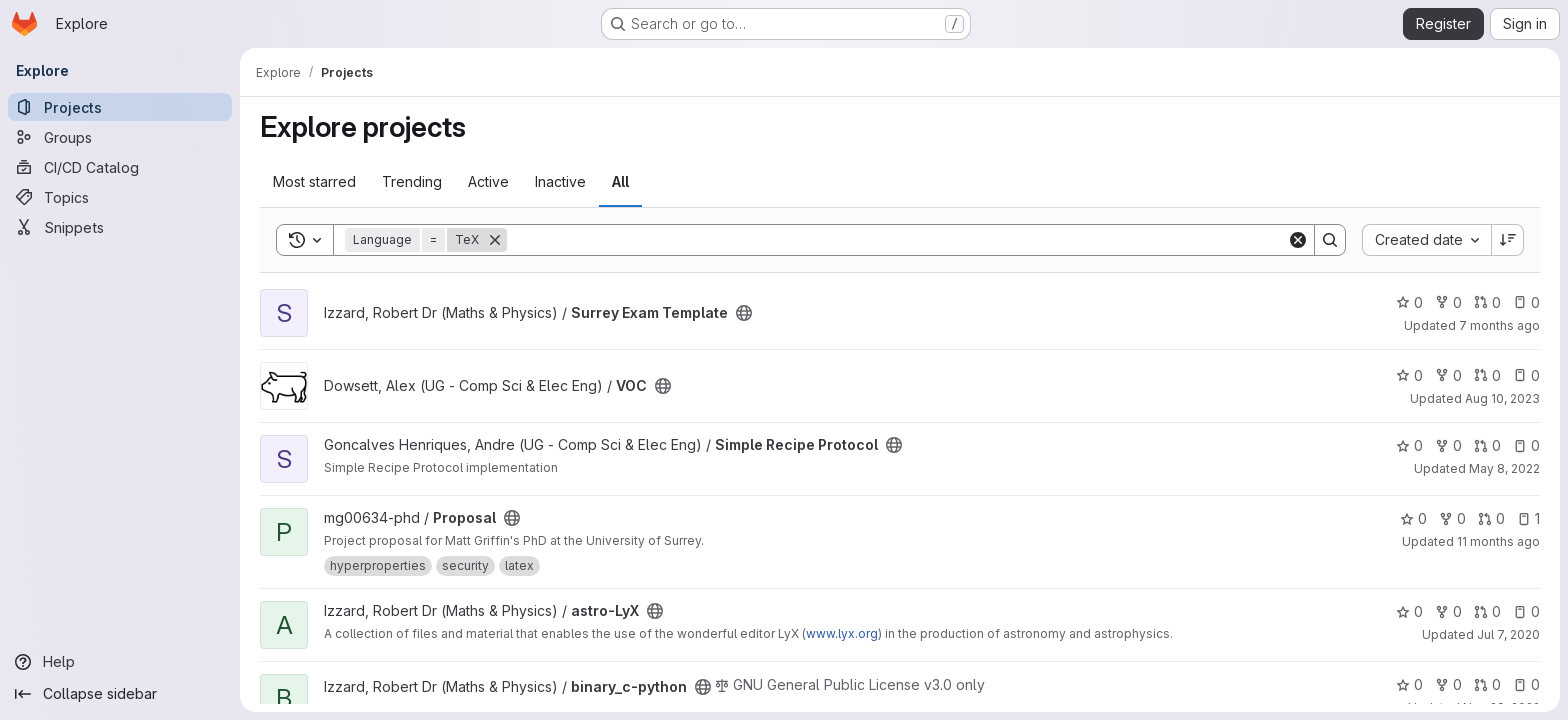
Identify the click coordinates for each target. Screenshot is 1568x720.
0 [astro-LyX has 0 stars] (1409, 611)
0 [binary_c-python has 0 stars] (1409, 684)
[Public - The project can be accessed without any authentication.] (744, 313)
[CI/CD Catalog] (120, 167)
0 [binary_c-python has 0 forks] (1448, 684)
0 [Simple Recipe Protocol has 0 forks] (1448, 445)
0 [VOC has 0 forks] (1448, 375)
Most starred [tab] (314, 181)
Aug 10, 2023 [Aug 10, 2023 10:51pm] (1502, 398)
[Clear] (1298, 240)
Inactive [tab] (560, 181)
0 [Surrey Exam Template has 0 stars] (1409, 302)
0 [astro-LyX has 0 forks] (1448, 611)
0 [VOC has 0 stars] (1409, 375)
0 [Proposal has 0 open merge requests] (1491, 518)
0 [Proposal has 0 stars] (1413, 518)
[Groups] (120, 137)
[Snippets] (120, 227)
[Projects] (120, 107)
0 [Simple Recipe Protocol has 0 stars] (1409, 445)
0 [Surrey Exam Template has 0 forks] (1448, 302)
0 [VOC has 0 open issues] (1526, 375)
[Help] (120, 662)
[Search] (897, 240)
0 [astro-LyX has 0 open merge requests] (1487, 611)
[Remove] (495, 240)
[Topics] (120, 197)
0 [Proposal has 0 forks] (1452, 518)
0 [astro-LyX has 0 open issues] (1526, 611)
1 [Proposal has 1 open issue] (1528, 518)
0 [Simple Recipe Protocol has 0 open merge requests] (1487, 445)
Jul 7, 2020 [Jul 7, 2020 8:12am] (1508, 634)
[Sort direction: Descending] (1508, 240)
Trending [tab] (412, 181)
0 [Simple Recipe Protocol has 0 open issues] (1526, 445)
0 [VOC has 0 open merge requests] (1487, 375)
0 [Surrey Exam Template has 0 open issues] (1526, 302)
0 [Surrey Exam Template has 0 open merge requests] (1487, 302)
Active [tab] (488, 181)
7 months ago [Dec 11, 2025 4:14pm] (1499, 325)
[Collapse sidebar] (120, 694)
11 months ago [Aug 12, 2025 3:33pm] (1498, 541)
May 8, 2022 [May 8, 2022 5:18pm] (1504, 468)
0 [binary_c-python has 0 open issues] (1526, 684)
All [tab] (620, 181)
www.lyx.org (842, 633)
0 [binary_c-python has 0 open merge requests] (1487, 684)
